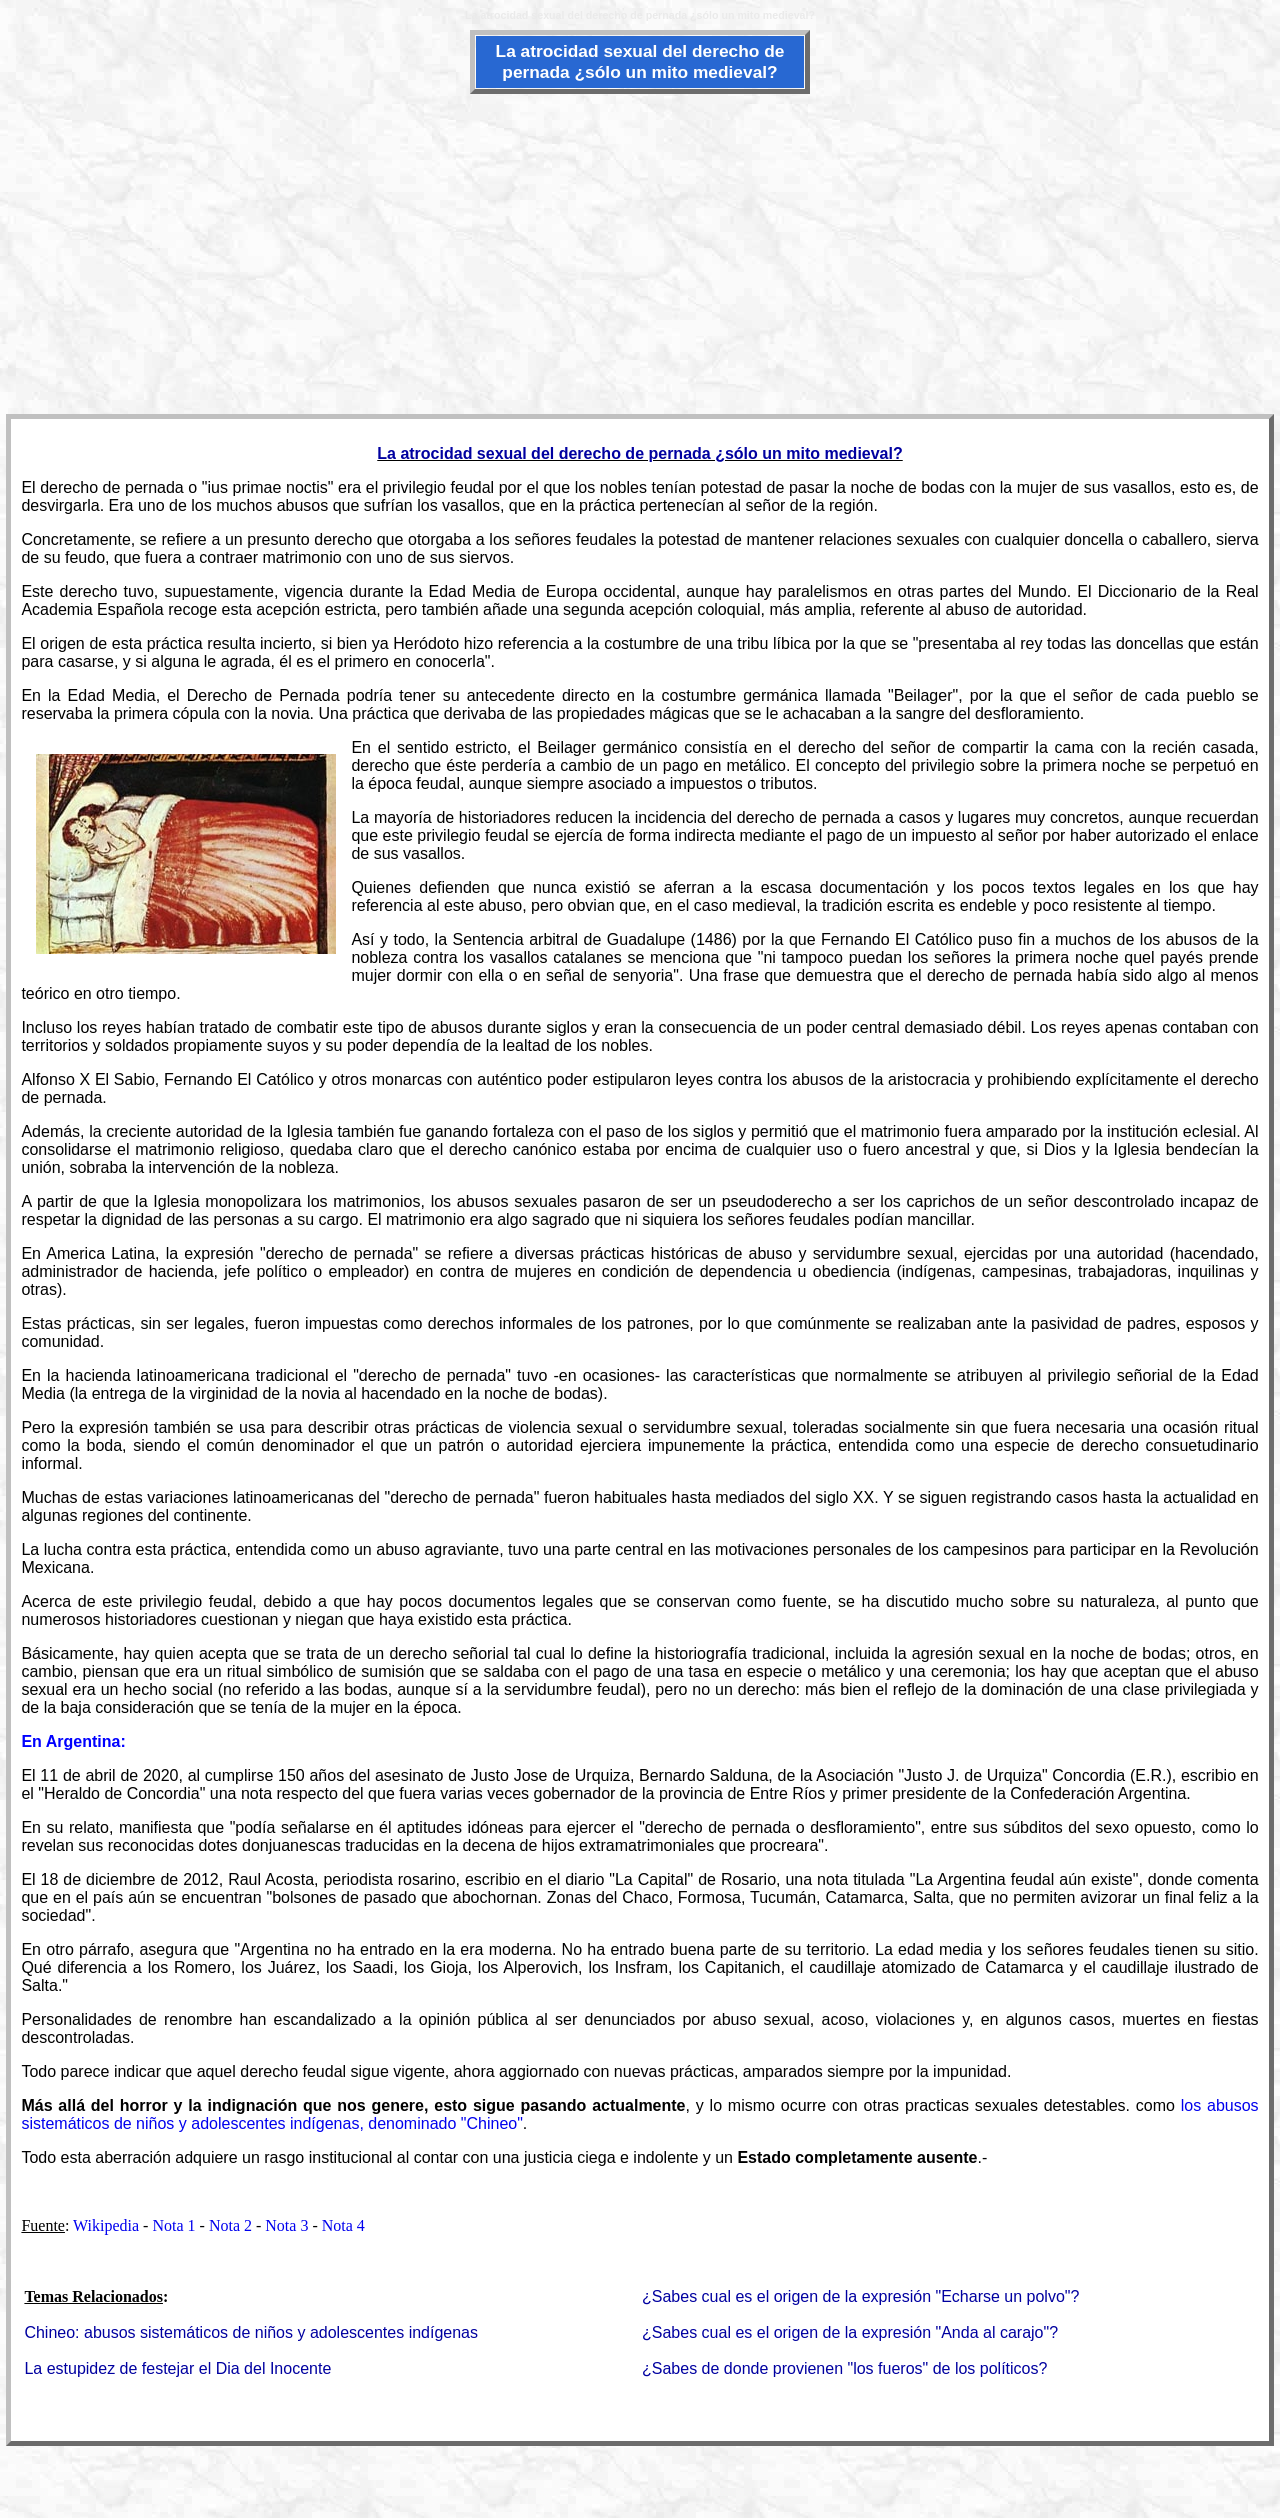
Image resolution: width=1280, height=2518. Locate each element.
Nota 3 (286, 2225)
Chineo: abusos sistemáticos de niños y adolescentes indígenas (251, 2332)
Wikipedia (106, 2225)
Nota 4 (343, 2225)
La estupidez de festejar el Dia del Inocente (177, 2368)
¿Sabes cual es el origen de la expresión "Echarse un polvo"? (860, 2296)
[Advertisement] (640, 252)
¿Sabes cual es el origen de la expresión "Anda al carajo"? (850, 2332)
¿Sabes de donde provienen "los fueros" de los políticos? (844, 2368)
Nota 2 (230, 2225)
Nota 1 (173, 2225)
